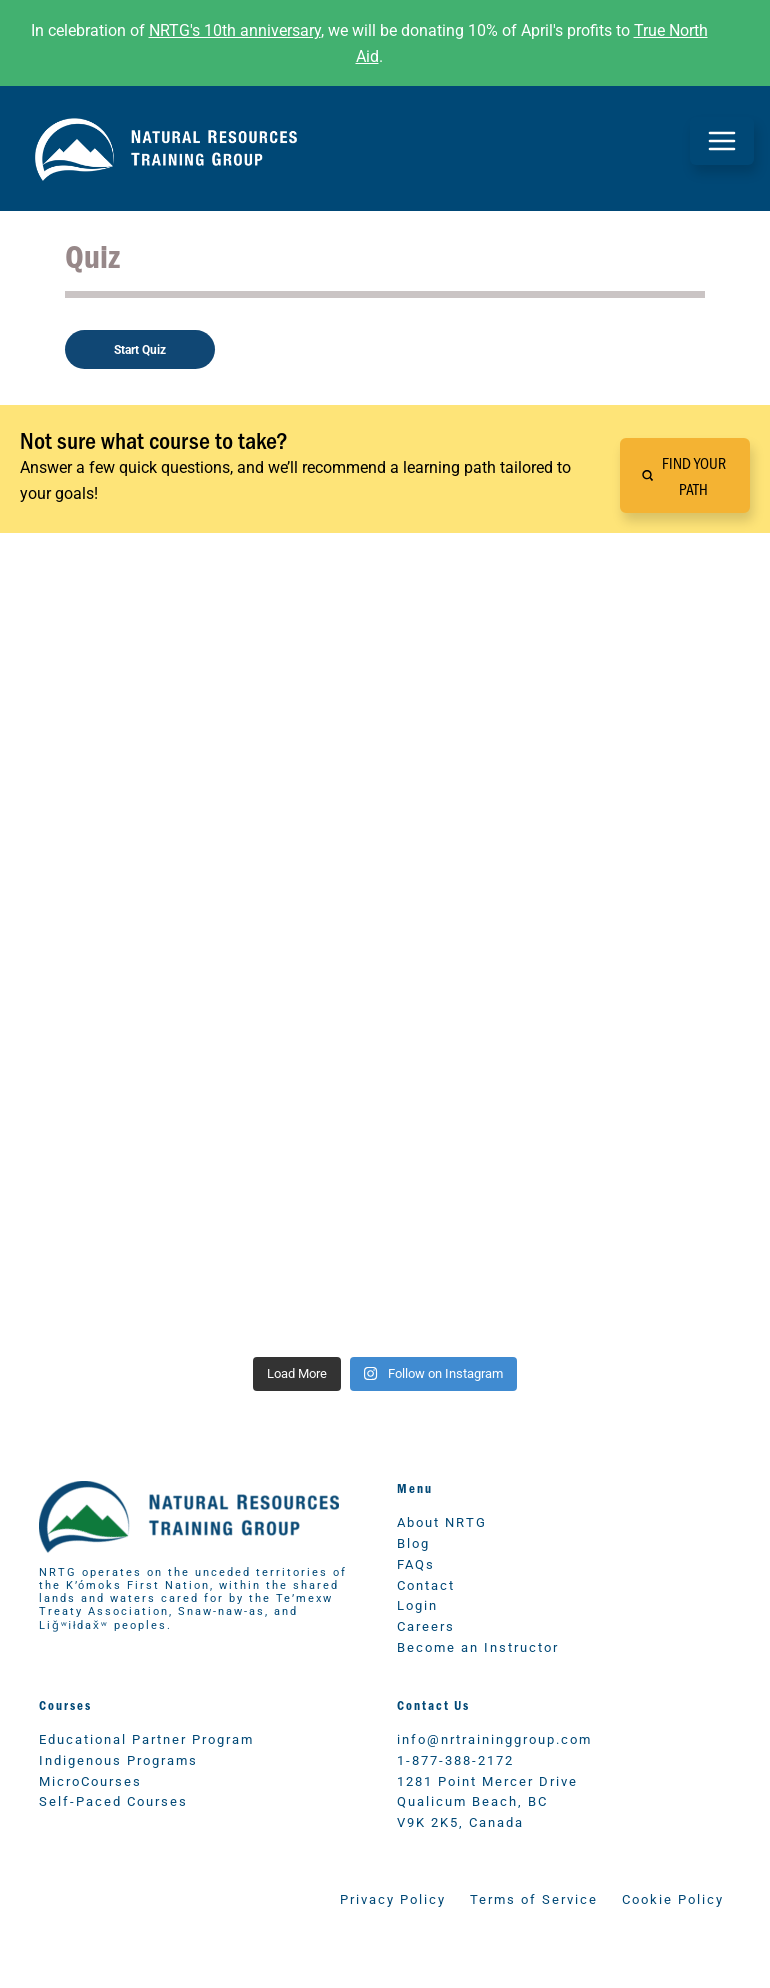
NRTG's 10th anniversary (235, 29)
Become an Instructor (478, 1646)
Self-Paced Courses (113, 1800)
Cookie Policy (673, 1898)
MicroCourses (90, 1780)
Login (417, 1604)
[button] (685, 475)
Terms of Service (534, 1898)
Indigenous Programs (118, 1759)
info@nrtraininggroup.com (494, 1738)
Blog (413, 1542)
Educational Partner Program (146, 1738)
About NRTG (442, 1521)
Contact (426, 1584)
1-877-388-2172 (455, 1759)
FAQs (416, 1563)
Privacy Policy (393, 1898)
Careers (426, 1625)
